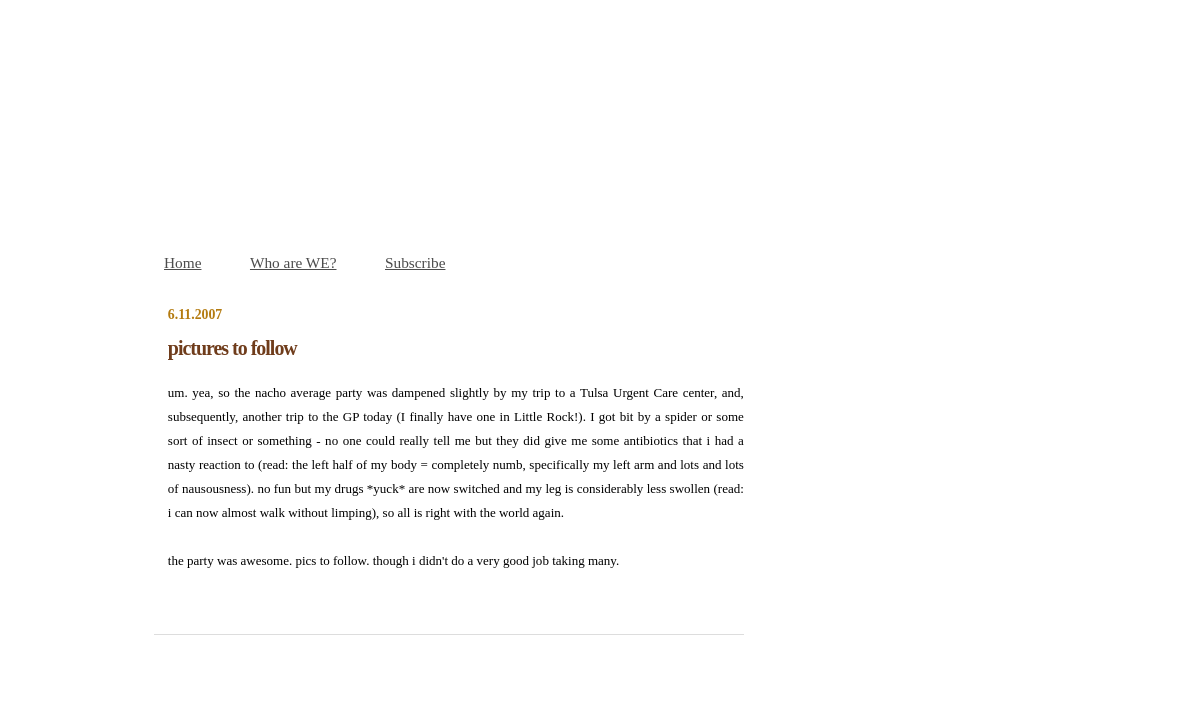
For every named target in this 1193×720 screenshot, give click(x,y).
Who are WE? (293, 262)
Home (182, 262)
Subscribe (415, 262)
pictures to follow (232, 348)
